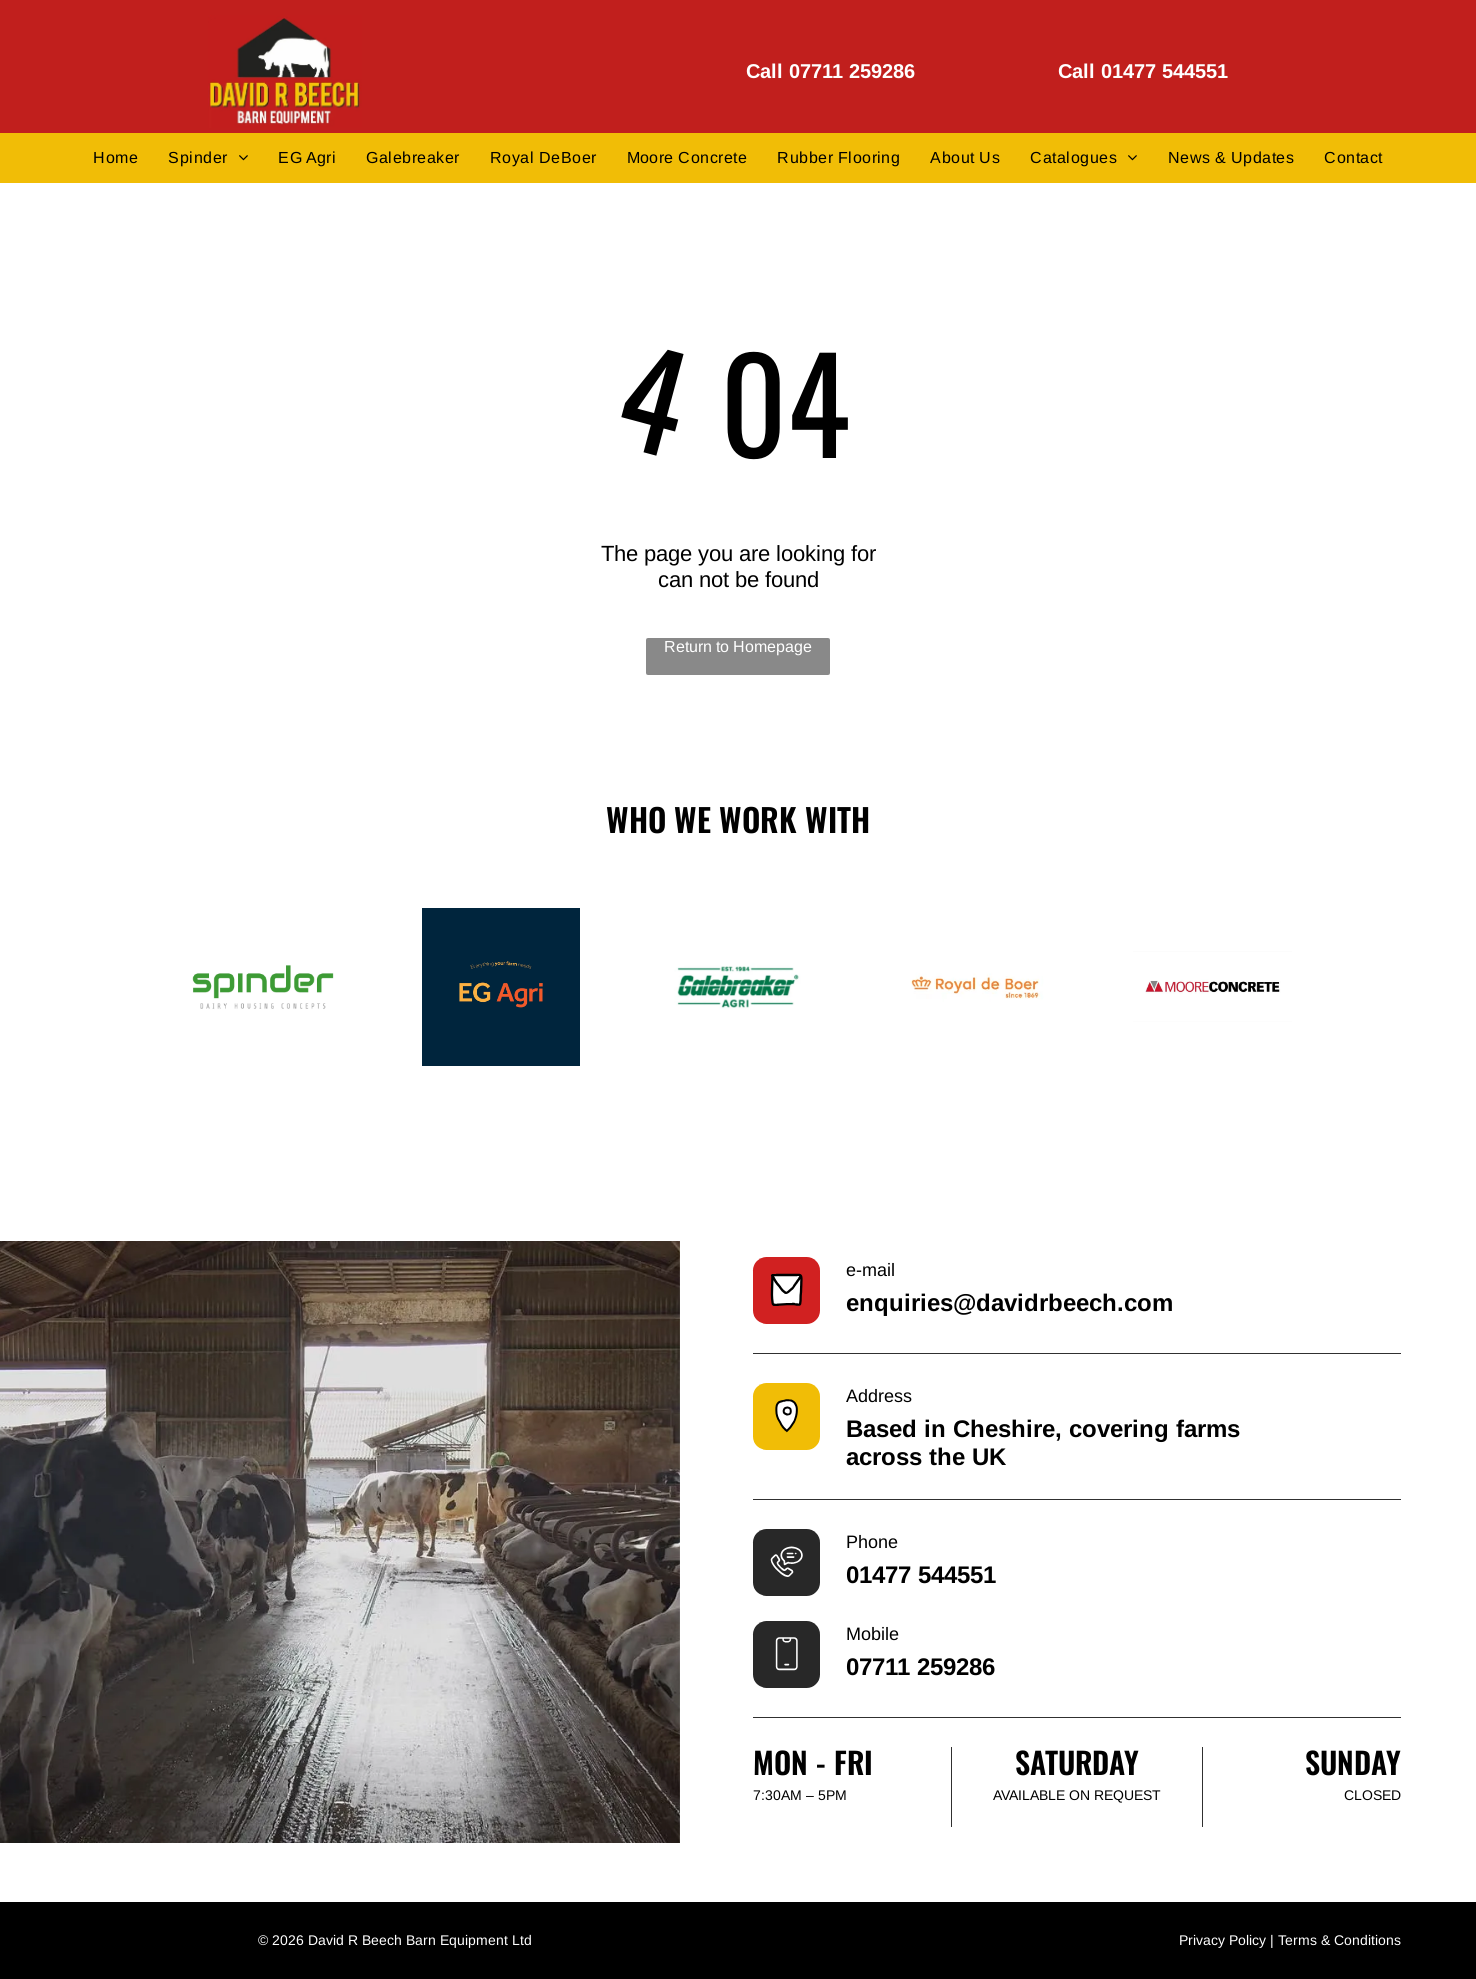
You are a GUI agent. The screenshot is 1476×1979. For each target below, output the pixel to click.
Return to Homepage (738, 646)
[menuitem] (115, 157)
